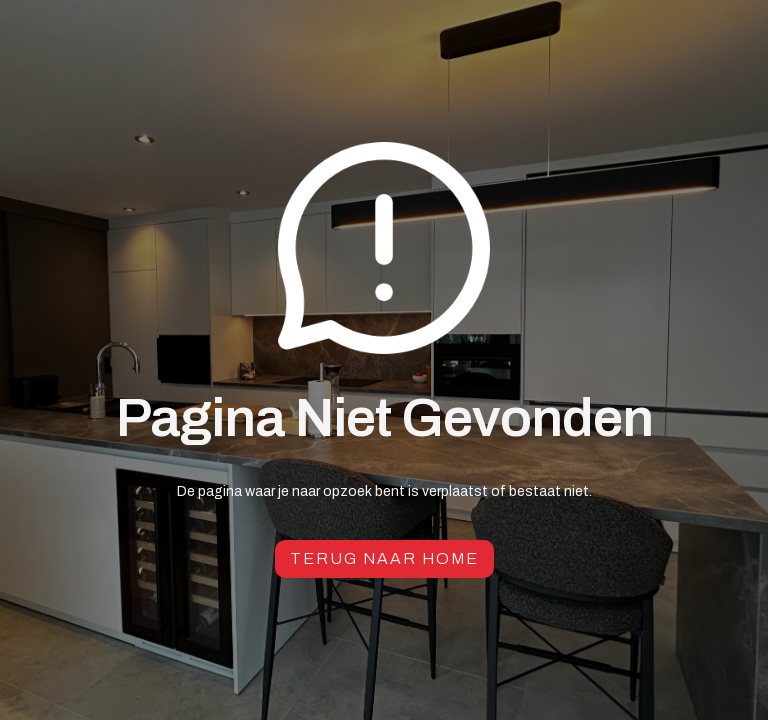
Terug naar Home (384, 558)
